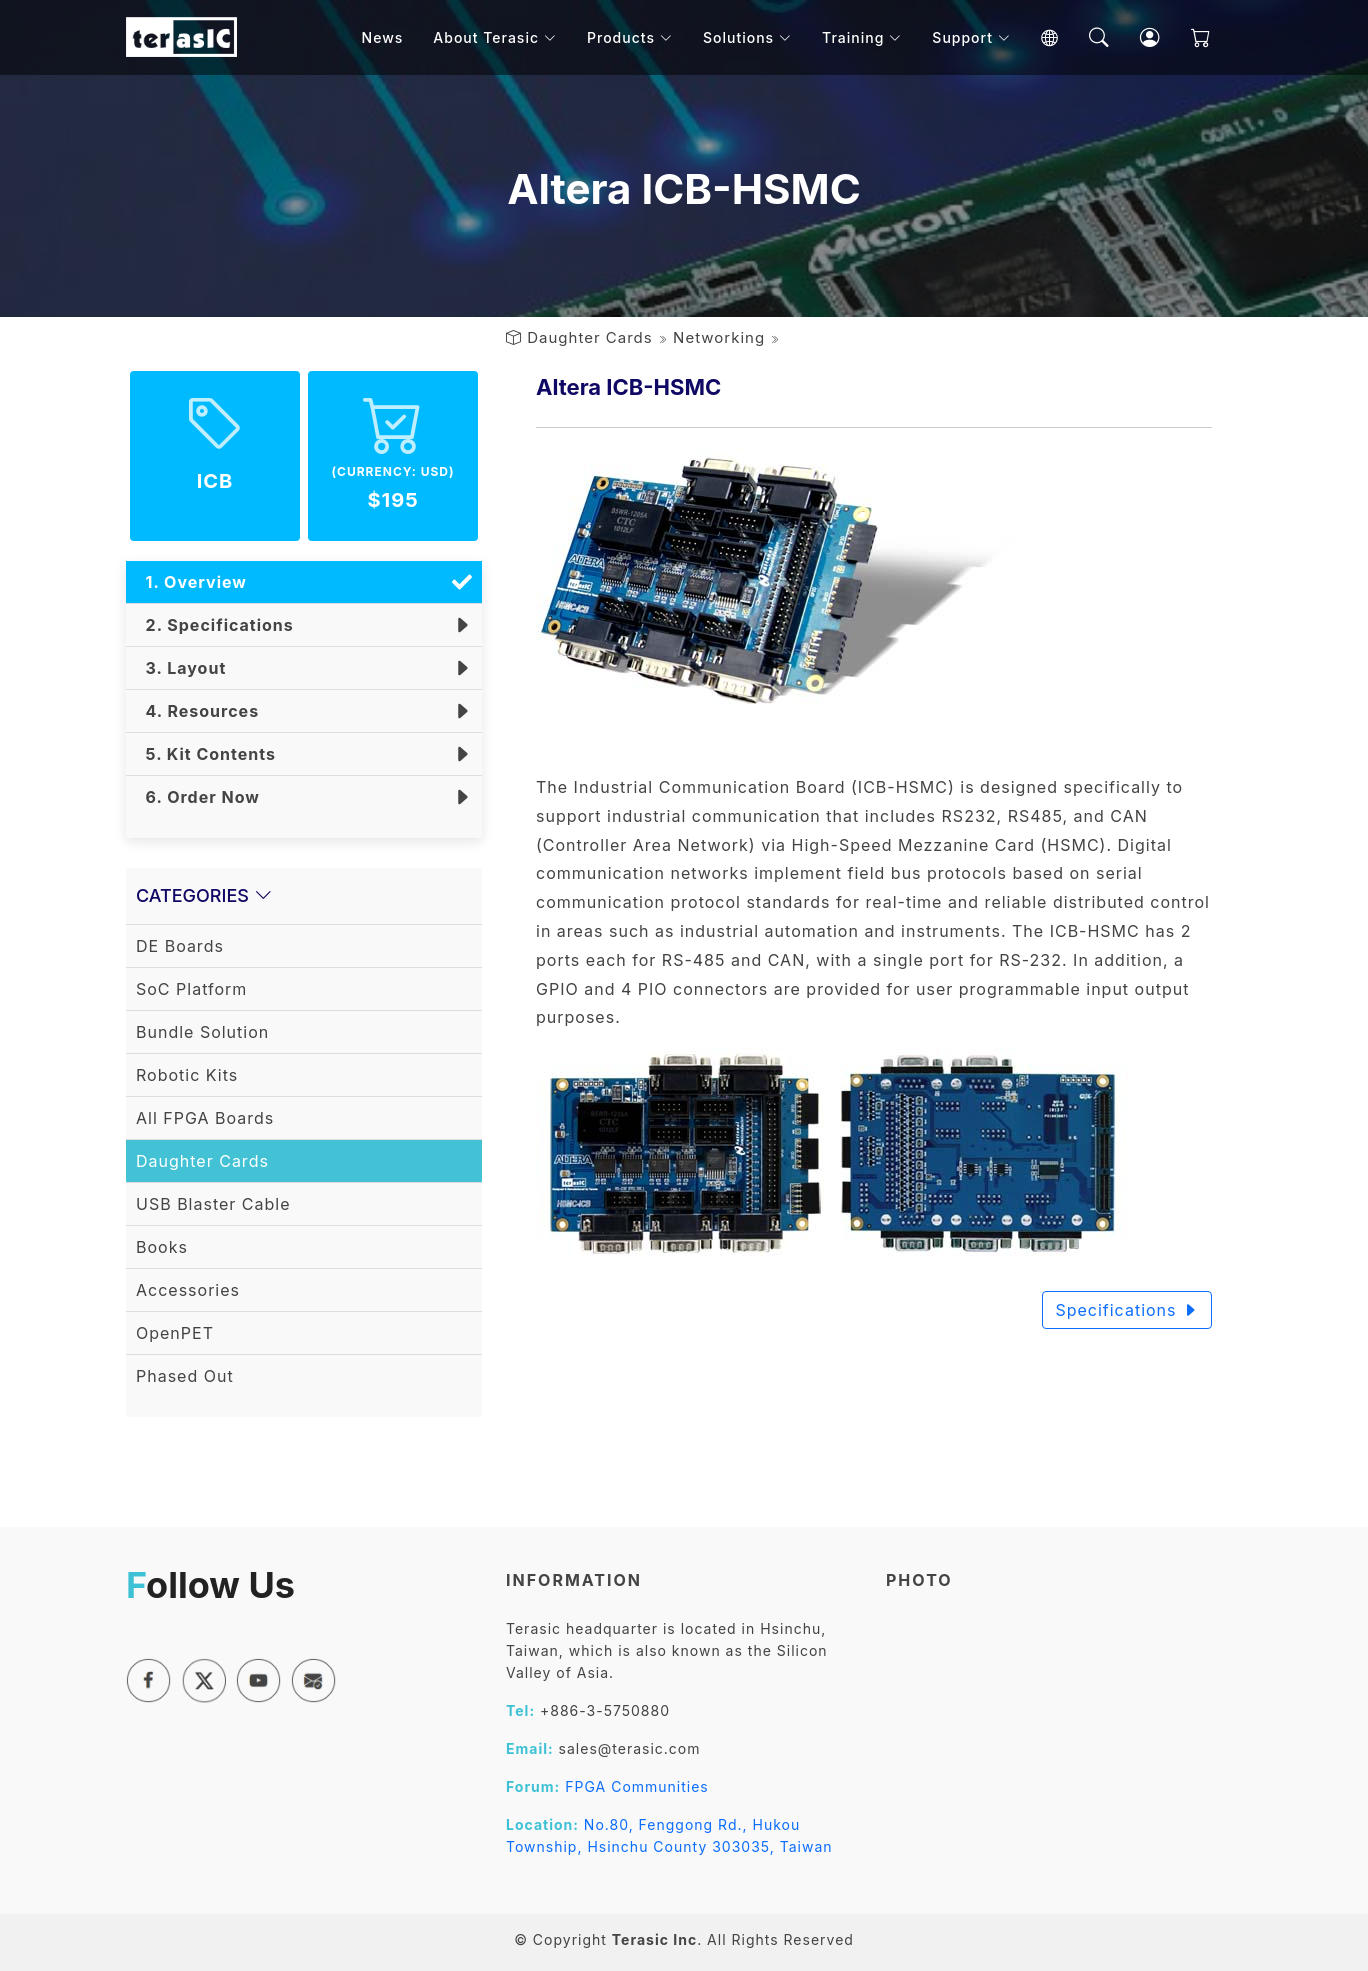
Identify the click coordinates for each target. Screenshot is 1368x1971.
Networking (719, 337)
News (392, 39)
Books (162, 1247)
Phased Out (185, 1376)
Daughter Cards (589, 337)
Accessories (188, 1290)
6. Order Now (198, 797)
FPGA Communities (637, 1786)
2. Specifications (215, 625)
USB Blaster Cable (213, 1204)
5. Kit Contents (206, 754)
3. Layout (181, 668)
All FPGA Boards (205, 1118)
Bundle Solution (202, 1032)
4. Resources (197, 711)
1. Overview (191, 582)
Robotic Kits (187, 1075)
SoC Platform (191, 989)
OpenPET (175, 1333)
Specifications (1127, 1310)
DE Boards (180, 946)
